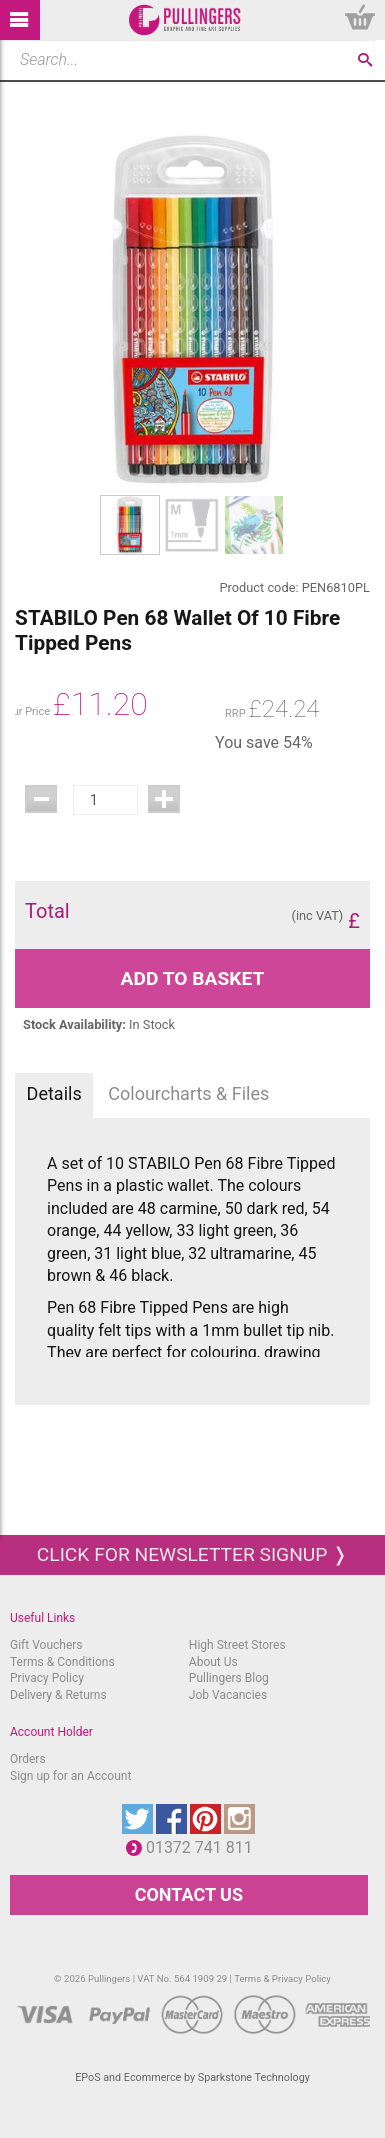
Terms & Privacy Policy (282, 1978)
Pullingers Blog (229, 1678)
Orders (28, 1759)
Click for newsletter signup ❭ (192, 1554)
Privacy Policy (47, 1678)
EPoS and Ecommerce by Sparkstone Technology (192, 2077)
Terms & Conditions (62, 1662)
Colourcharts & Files (188, 1093)
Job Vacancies (228, 1695)
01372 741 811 (204, 1847)
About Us (213, 1662)
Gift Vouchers (46, 1645)
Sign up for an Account (70, 1776)
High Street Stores (237, 1645)
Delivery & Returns (58, 1695)
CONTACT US (189, 1894)
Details (54, 1093)
